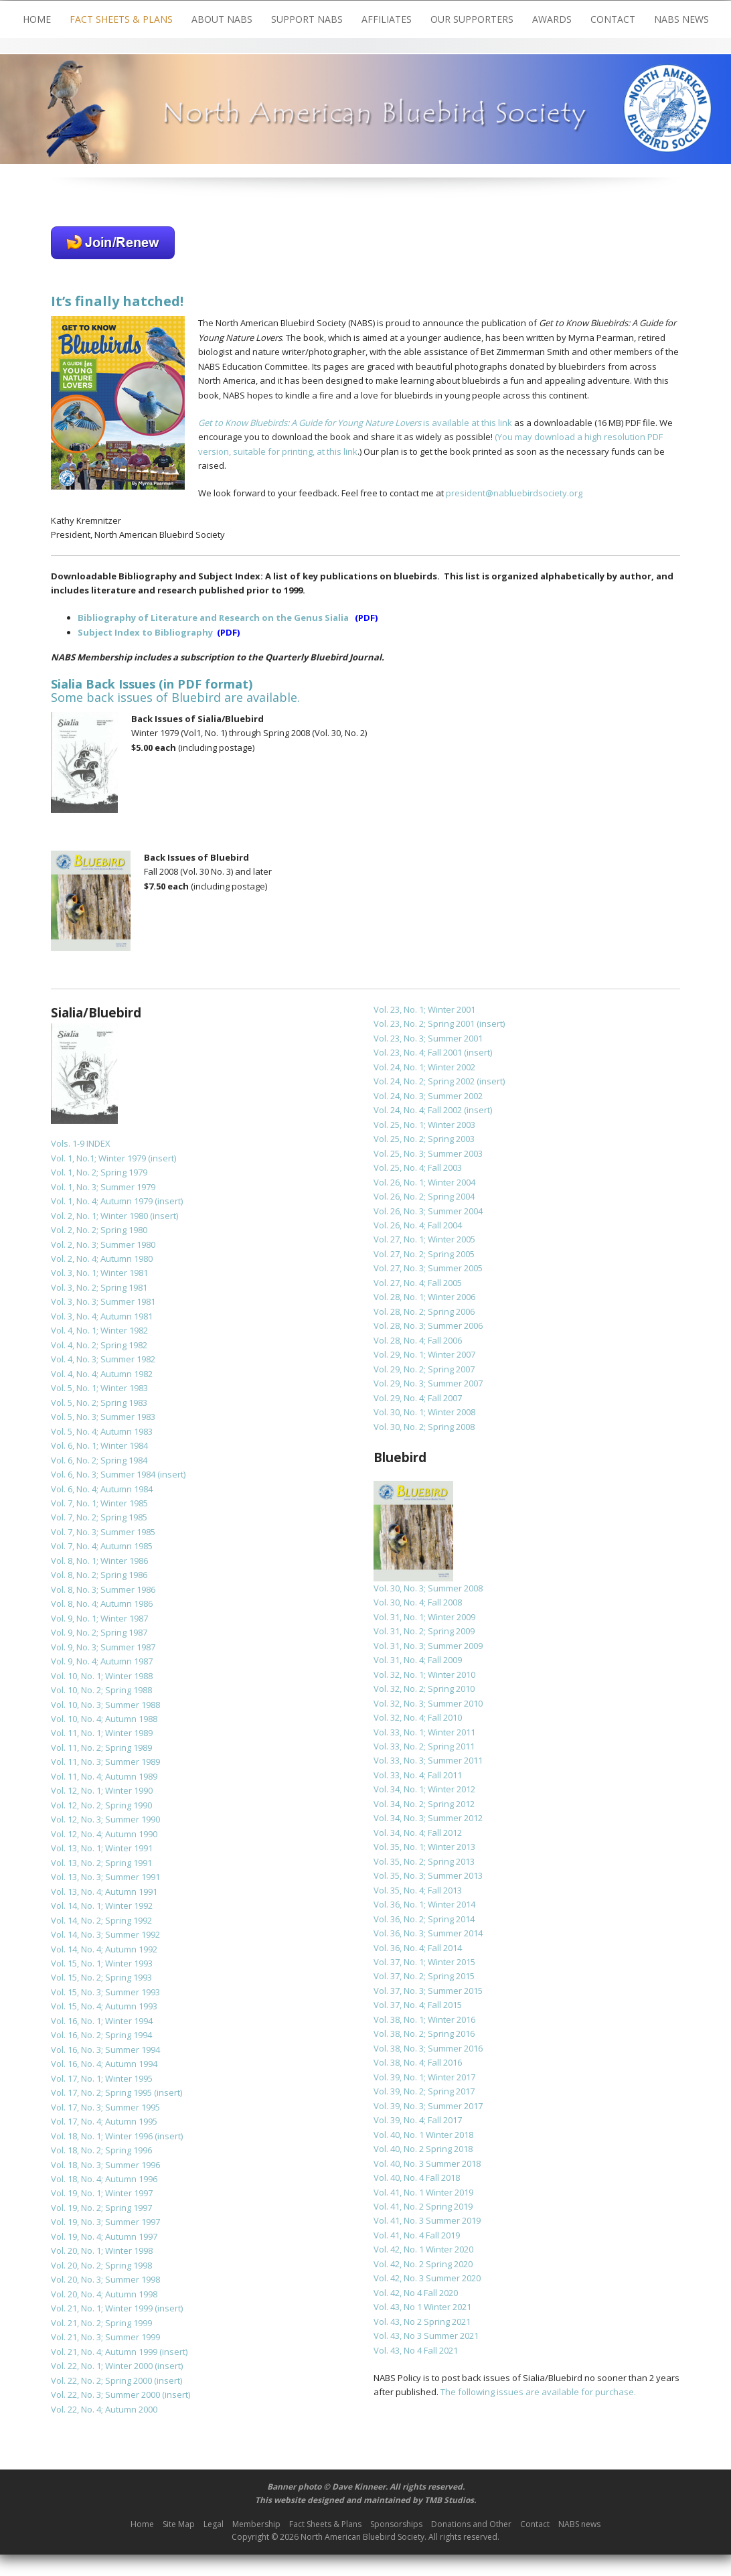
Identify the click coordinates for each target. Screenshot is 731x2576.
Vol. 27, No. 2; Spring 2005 (424, 1254)
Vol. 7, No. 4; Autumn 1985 (102, 1546)
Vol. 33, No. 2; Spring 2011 (424, 1746)
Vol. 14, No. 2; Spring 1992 (101, 1920)
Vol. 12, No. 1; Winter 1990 (102, 1790)
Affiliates (386, 19)
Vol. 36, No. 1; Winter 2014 (424, 1904)
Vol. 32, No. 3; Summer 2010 (428, 1703)
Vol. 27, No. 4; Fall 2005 (418, 1283)
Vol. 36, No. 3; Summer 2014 (428, 1933)
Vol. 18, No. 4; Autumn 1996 (104, 2179)
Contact (612, 19)
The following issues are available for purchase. (538, 2392)
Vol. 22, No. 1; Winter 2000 (102, 2366)
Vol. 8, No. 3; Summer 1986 (103, 1589)
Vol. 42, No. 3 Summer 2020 (427, 2278)
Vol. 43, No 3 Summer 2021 (426, 2336)
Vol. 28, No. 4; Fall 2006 (418, 1340)
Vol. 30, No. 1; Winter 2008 (424, 1412)
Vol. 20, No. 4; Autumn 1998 (104, 2294)
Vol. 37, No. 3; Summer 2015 (428, 1991)
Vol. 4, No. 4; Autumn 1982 (102, 1374)
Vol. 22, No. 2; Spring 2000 (101, 2380)
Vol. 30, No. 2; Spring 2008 (424, 1427)
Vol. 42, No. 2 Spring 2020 (423, 2264)
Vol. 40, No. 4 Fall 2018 (417, 2177)
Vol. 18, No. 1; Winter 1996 (102, 2136)
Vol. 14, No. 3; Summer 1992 (105, 1934)
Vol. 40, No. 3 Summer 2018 (427, 2163)
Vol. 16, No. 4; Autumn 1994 (104, 2064)
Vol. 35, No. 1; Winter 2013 (424, 1847)
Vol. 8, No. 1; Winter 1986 (99, 1561)
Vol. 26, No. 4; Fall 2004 (418, 1225)
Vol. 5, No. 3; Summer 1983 (103, 1417)
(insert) (162, 1158)
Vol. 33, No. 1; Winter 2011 (424, 1732)
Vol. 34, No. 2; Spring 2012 (424, 1804)
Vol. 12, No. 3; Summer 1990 (105, 1819)
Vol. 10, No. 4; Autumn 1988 (104, 1719)
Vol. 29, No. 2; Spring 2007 (424, 1369)
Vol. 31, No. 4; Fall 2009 (418, 1660)
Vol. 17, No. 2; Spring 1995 (101, 2092)
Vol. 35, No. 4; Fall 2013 (418, 1890)
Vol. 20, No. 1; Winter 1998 (102, 2250)
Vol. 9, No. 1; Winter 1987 (99, 1618)
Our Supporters (471, 19)
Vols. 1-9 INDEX (80, 1143)
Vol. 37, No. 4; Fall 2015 (418, 2005)
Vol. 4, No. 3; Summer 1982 (103, 1359)
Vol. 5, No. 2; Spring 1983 (99, 1403)
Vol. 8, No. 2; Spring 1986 (99, 1575)
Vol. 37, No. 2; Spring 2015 (424, 1976)
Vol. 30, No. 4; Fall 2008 (418, 1602)
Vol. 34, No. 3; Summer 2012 (428, 1818)
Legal (214, 2524)
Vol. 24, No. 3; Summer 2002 (428, 1096)
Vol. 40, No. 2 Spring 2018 (423, 2149)
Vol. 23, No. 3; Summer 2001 (428, 1038)
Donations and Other (471, 2524)
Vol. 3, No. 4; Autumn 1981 (102, 1316)
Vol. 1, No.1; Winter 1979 (98, 1158)
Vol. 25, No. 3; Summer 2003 (428, 1153)
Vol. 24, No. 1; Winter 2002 (424, 1067)
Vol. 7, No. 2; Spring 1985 (99, 1517)
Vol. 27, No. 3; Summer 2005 (428, 1268)
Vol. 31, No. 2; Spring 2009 (424, 1631)
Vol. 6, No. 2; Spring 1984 (99, 1460)
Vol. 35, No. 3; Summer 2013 (428, 1875)
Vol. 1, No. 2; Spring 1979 (99, 1172)
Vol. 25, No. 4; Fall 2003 (418, 1167)
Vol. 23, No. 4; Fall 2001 (418, 1052)
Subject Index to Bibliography (145, 632)
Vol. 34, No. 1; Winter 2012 (424, 1789)
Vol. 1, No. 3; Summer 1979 (103, 1187)
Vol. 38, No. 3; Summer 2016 (428, 2048)
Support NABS (307, 19)
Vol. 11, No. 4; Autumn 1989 (104, 1776)
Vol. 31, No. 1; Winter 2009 (424, 1617)
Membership (256, 2524)
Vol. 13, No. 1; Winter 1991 (102, 1848)
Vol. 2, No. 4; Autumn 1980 (102, 1259)
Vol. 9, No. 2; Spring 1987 (99, 1632)
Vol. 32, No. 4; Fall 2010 (418, 1717)
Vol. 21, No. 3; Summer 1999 (105, 2337)
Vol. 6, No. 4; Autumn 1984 (102, 1489)
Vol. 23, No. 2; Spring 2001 (424, 1023)
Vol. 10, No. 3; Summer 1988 (105, 1705)
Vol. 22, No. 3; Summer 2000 (105, 2394)
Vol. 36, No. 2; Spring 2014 (424, 1919)
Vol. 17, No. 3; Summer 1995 (105, 2107)
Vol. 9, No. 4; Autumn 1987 (102, 1661)
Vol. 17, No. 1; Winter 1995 (102, 2078)
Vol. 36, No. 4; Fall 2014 (418, 1948)
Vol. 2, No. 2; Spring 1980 (99, 1230)
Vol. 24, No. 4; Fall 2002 (418, 1110)
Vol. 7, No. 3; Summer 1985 (103, 1532)
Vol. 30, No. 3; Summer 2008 (428, 1588)
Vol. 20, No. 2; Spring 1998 (101, 2265)
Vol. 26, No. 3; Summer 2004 (428, 1211)
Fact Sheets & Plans (121, 19)
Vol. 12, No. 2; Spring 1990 (101, 1805)
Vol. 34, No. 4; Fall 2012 (418, 1833)
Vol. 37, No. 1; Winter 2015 (424, 1962)
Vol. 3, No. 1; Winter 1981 (99, 1273)
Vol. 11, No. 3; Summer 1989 (105, 1762)
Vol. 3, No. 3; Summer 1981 (103, 1301)
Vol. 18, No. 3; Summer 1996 (105, 2165)
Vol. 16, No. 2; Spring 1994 (101, 2035)
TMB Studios (449, 2500)
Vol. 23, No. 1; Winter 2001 (424, 1009)
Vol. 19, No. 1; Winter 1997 (102, 2193)
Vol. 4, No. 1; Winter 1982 (99, 1330)
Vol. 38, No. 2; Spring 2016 (424, 2033)
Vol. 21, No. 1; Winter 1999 (102, 2308)
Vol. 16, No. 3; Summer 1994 (105, 2050)
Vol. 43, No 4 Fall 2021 (416, 2350)
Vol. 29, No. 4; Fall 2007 (418, 1398)
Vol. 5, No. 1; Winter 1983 (99, 1388)
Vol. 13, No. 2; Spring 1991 (101, 1863)
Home (37, 19)
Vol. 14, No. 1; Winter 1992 (102, 1906)
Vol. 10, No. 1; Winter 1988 (102, 1676)
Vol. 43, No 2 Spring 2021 (422, 2321)
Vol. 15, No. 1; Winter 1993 (102, 1963)
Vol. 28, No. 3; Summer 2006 (428, 1325)
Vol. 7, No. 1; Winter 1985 (99, 1503)
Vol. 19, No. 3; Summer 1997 (105, 2222)
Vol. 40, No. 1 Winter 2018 (423, 2135)
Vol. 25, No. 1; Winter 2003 (424, 1125)
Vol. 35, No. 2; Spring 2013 (424, 1861)
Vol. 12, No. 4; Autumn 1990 (104, 1834)
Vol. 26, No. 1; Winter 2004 (424, 1182)
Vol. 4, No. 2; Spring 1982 (99, 1345)
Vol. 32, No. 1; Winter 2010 (424, 1674)
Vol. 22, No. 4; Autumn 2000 (104, 2409)
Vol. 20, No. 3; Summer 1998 (105, 2279)
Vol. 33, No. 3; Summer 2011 (428, 1760)
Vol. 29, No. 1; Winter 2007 (424, 1354)
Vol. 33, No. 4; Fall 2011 (418, 1775)
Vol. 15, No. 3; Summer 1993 (105, 1992)
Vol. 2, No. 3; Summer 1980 (103, 1244)
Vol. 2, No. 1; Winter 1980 (99, 1216)
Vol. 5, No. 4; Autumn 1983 (102, 1431)
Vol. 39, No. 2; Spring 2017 (424, 2091)
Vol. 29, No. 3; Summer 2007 (428, 1383)
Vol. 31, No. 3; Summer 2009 (428, 1646)
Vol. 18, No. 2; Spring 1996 (101, 2150)
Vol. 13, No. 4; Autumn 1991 (104, 1891)
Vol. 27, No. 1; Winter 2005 (424, 1239)
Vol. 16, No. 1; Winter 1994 (102, 2021)
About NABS (221, 19)
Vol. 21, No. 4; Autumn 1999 (104, 2352)
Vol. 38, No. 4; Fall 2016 (418, 2062)
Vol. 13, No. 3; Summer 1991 (105, 1877)
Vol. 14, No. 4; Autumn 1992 (104, 1949)
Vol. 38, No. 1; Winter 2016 (424, 2019)
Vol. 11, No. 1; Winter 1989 (102, 1733)
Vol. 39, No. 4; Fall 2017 (418, 2120)
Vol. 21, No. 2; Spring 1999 (101, 2323)
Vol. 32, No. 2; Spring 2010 (424, 1689)
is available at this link (355, 423)
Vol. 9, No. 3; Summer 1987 (103, 1647)
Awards (552, 19)
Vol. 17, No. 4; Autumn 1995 (104, 2121)
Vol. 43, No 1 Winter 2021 (422, 2307)
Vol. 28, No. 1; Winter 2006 (424, 1297)
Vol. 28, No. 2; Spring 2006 (424, 1311)
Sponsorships (396, 2524)
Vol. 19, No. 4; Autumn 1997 (104, 2236)
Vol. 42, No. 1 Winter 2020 (423, 2249)
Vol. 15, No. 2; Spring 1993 (101, 1977)
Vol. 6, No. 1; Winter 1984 (99, 1445)
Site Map (179, 2524)
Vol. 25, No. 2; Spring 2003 (424, 1139)
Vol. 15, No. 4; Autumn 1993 (104, 2006)
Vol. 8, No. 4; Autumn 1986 (102, 1603)
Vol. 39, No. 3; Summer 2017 (428, 2106)
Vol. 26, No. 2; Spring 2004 (424, 1196)
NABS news (681, 19)
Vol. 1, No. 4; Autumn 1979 (102, 1201)
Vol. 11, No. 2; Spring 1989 (101, 1747)
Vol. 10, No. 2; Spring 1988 (101, 1690)
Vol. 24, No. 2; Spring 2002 (424, 1081)
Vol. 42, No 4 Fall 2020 (416, 2293)
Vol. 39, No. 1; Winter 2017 (424, 2077)
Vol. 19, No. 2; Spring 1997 (101, 2208)
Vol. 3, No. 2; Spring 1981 (99, 1287)
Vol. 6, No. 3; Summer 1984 (103, 1474)
